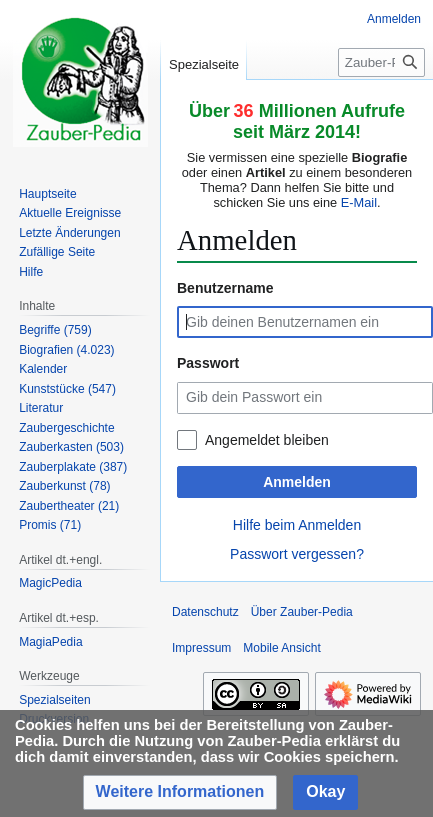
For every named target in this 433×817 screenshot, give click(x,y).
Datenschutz (205, 612)
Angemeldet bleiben (267, 440)
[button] (180, 792)
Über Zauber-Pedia (302, 612)
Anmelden (297, 482)
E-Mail (359, 202)
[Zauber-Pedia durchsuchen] (381, 62)
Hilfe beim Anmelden (297, 525)
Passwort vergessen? (297, 554)
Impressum (201, 648)
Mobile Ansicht (281, 648)
